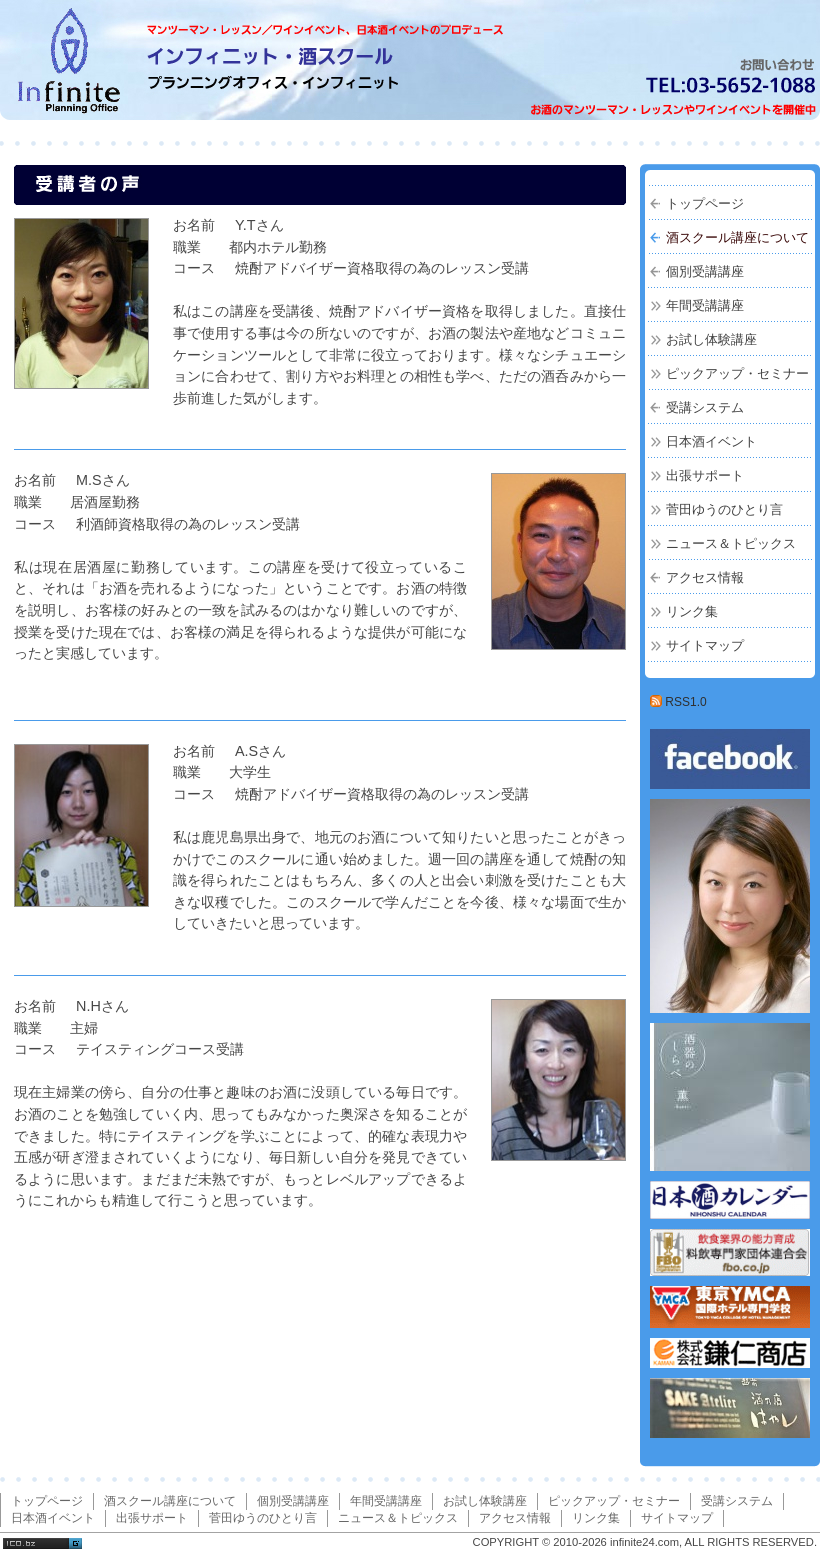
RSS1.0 (678, 702)
